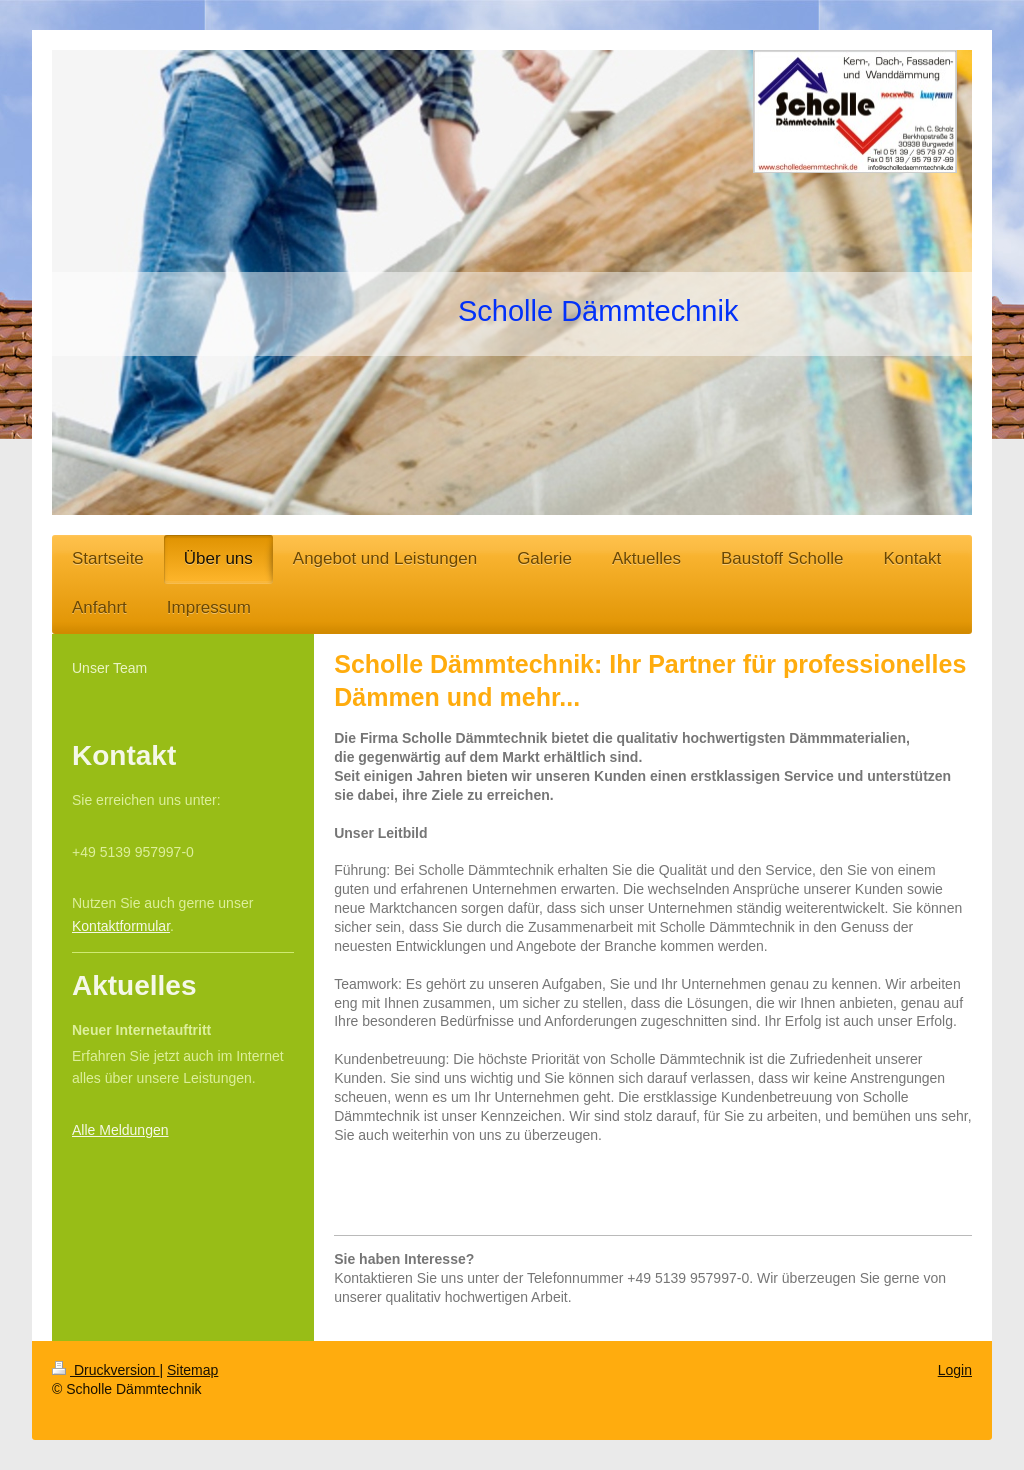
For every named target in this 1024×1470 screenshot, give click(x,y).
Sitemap (192, 1370)
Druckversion (105, 1370)
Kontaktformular (121, 926)
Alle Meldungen (120, 1130)
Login (955, 1370)
